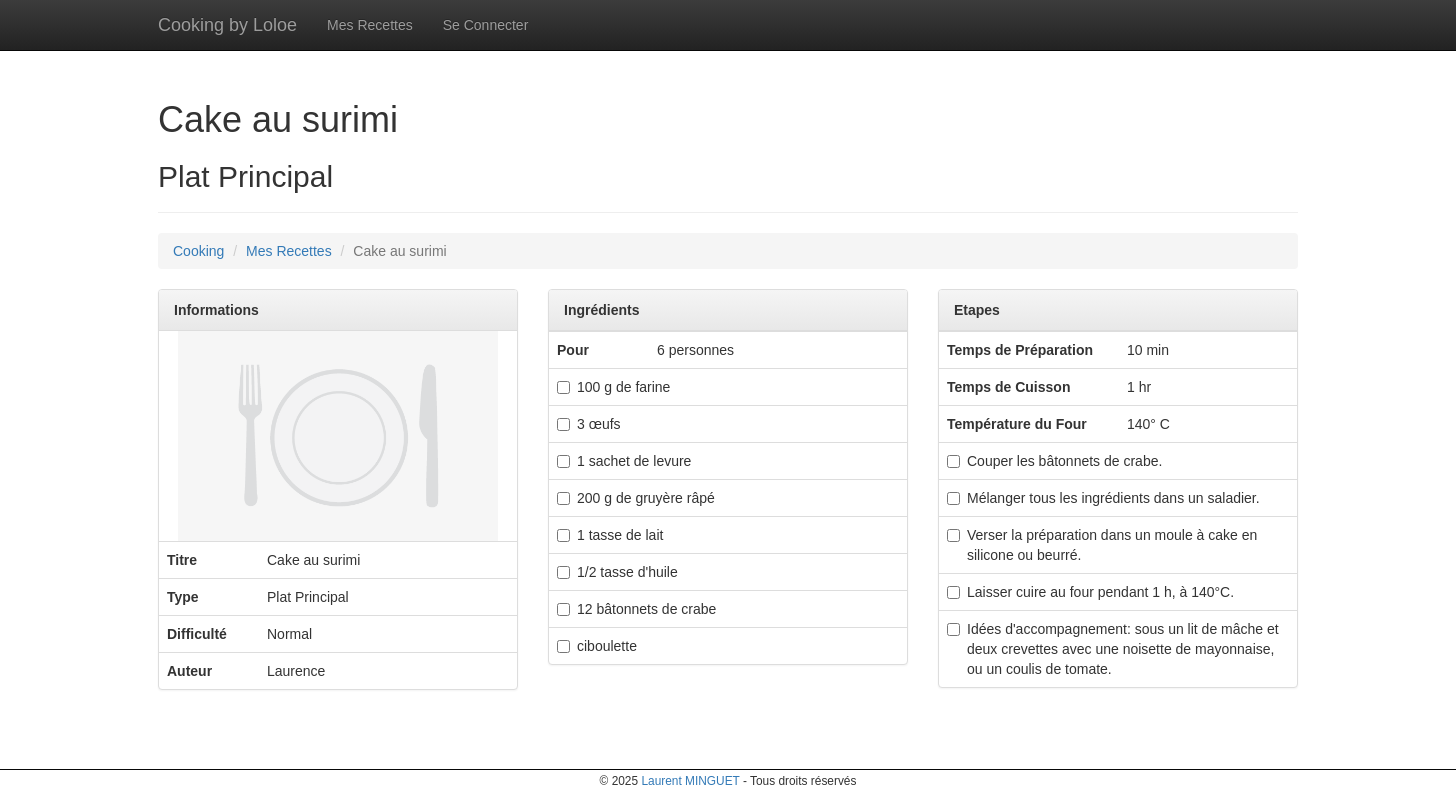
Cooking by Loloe (227, 25)
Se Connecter (486, 25)
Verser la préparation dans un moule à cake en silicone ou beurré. (1102, 545)
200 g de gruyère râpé (636, 498)
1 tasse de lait (610, 535)
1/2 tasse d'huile (617, 572)
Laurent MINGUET (690, 781)
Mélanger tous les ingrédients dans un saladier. (1103, 498)
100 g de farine (613, 387)
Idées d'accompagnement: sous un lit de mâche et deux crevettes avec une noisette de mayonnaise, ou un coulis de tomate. (1113, 649)
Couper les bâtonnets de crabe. (1054, 461)
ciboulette (597, 646)
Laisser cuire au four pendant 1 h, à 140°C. (1090, 592)
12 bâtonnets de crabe (636, 609)
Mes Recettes (370, 25)
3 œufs (589, 424)
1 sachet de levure (624, 461)
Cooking (198, 251)
